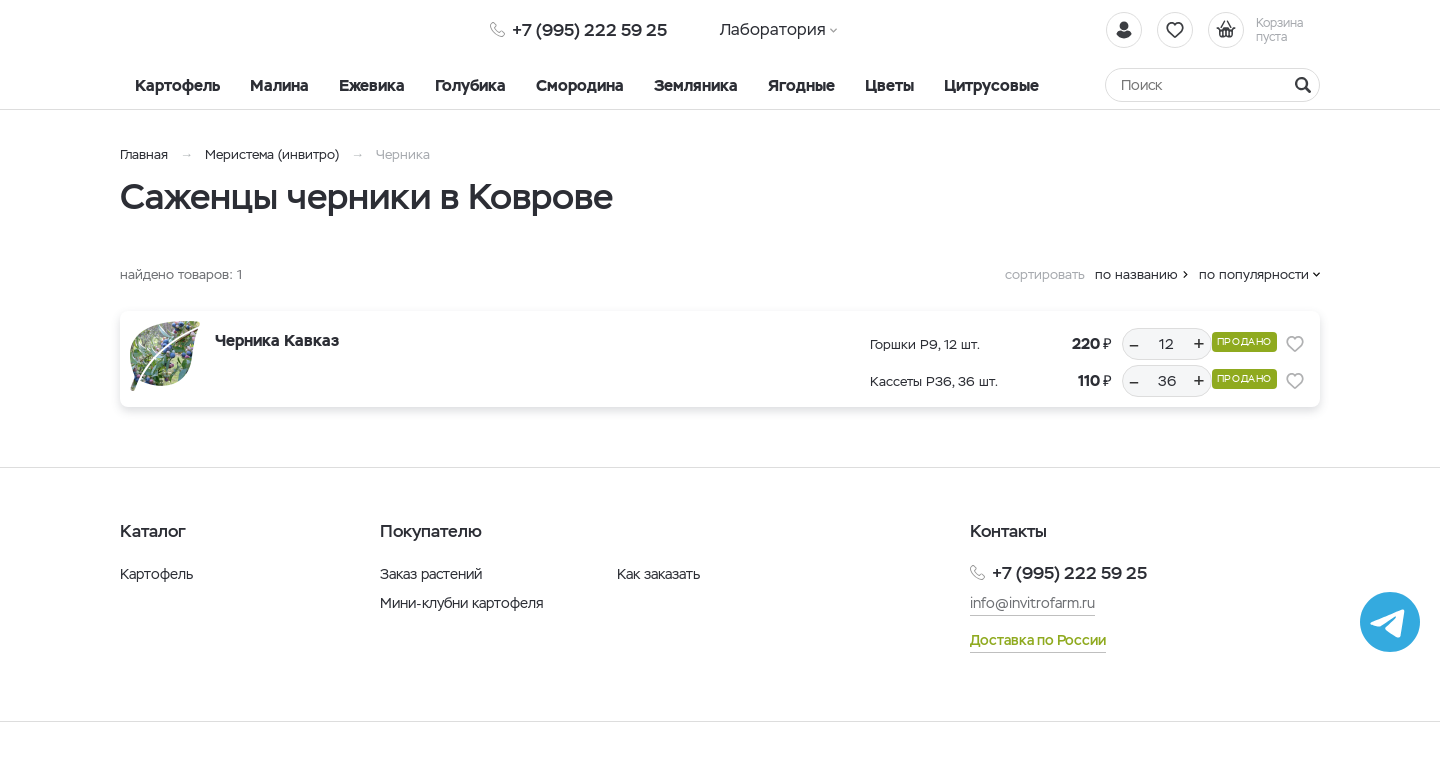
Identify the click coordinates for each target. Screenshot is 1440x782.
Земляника (696, 85)
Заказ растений (431, 574)
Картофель (177, 85)
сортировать (1045, 274)
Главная (144, 154)
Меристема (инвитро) (274, 154)
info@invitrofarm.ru (1032, 603)
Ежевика (372, 85)
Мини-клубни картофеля (462, 603)
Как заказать (658, 574)
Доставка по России (1038, 640)
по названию (1136, 274)
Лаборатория (773, 29)
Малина (279, 85)
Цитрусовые (991, 85)
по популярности (1254, 274)
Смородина (580, 85)
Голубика (470, 85)
